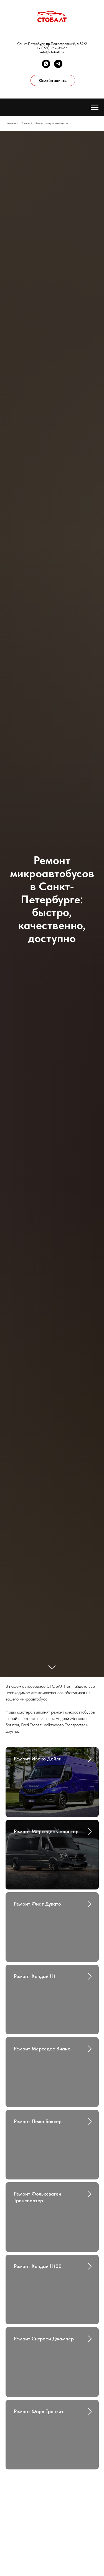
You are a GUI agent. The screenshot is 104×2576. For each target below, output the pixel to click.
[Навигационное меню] (94, 107)
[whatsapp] (46, 64)
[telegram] (58, 64)
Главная (11, 123)
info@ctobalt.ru (52, 52)
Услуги (25, 123)
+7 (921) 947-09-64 (52, 48)
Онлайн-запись (53, 80)
